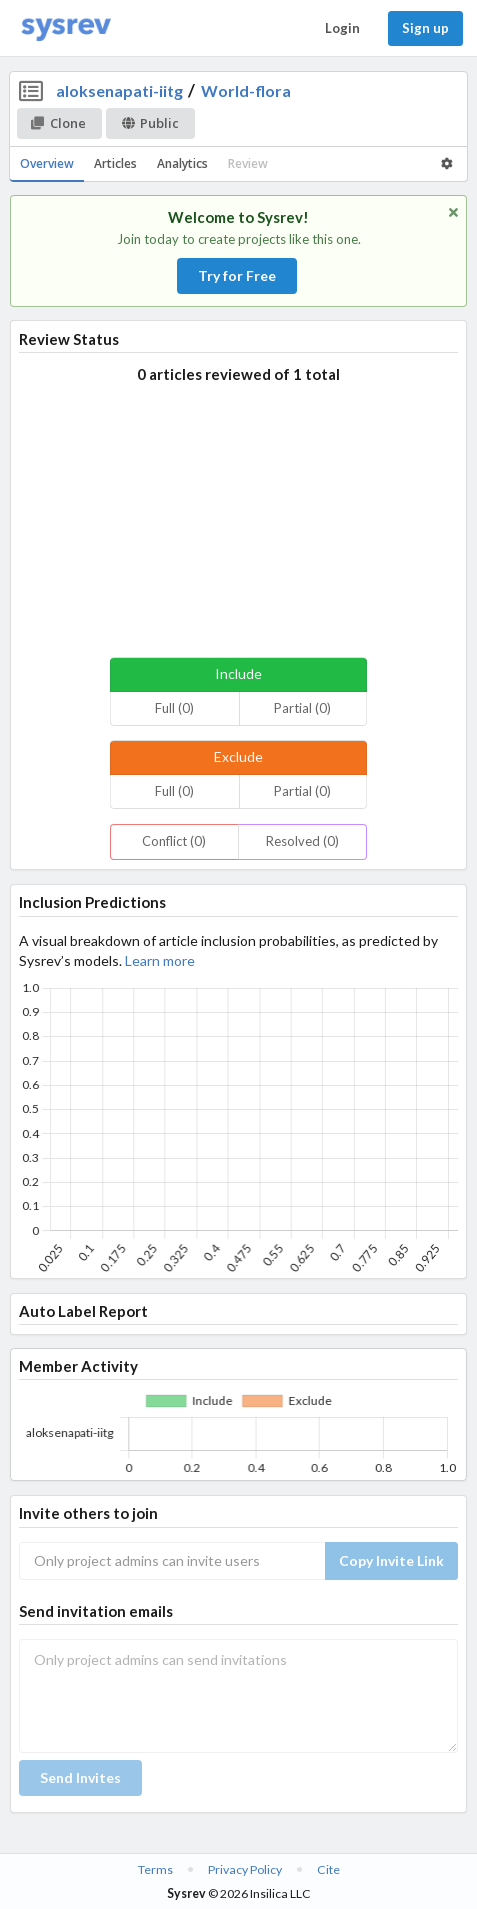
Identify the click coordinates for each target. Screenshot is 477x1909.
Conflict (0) (174, 841)
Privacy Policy (245, 1869)
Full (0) (174, 708)
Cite (328, 1869)
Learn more (160, 960)
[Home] (66, 28)
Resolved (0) (302, 841)
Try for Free (237, 275)
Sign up (425, 28)
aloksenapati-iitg (119, 90)
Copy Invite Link (391, 1560)
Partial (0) (302, 708)
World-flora (246, 90)
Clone (58, 123)
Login (342, 28)
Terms (155, 1869)
